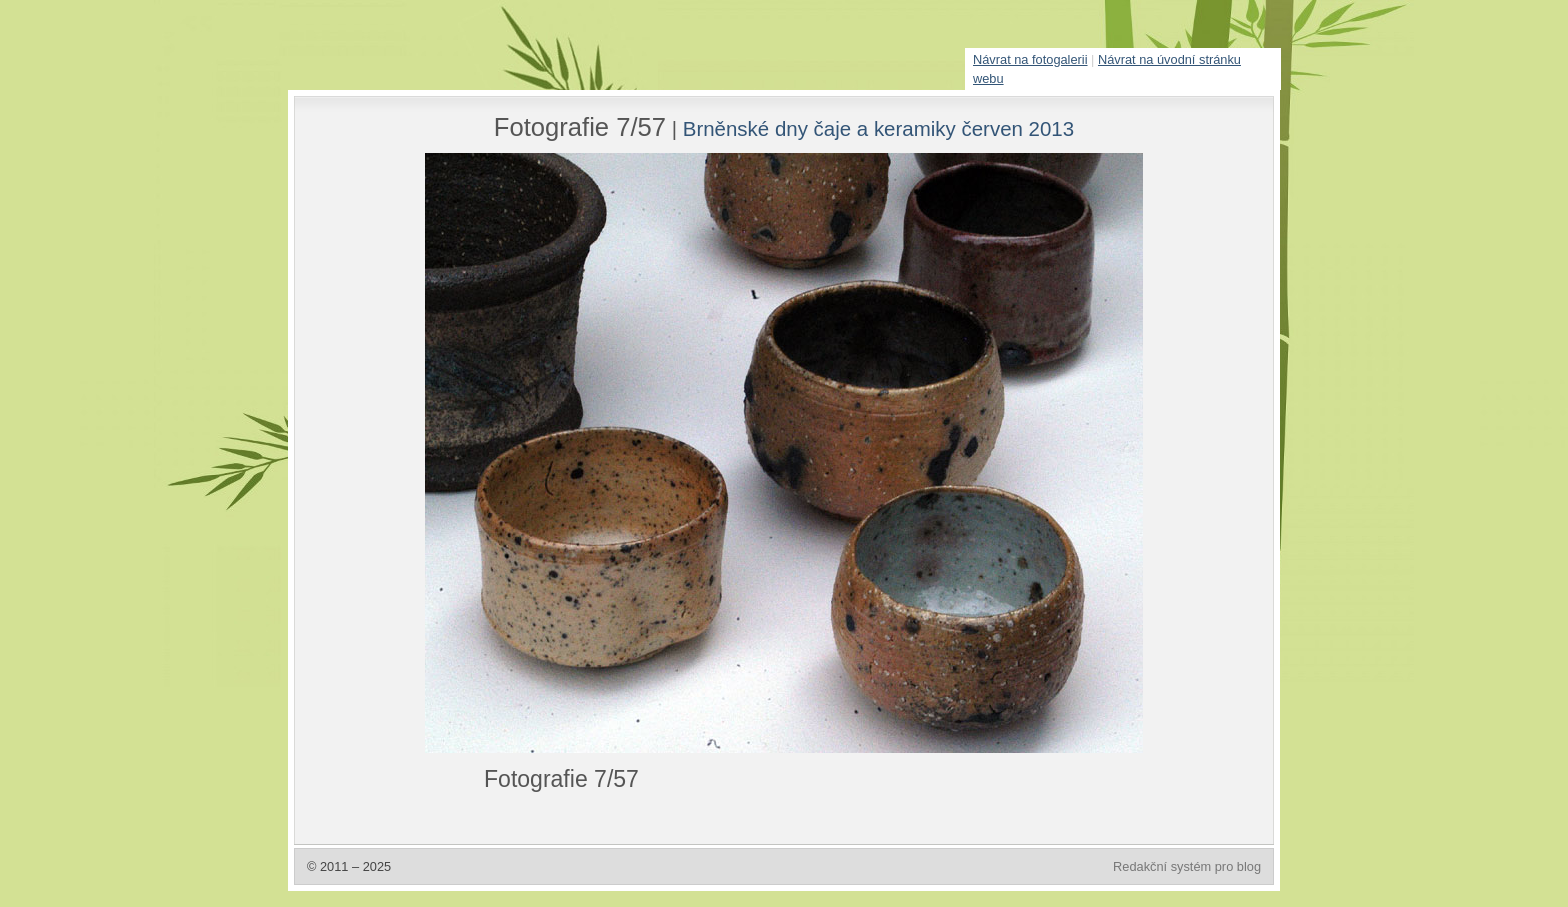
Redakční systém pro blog (1187, 866)
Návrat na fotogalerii (1030, 59)
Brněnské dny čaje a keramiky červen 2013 (878, 128)
